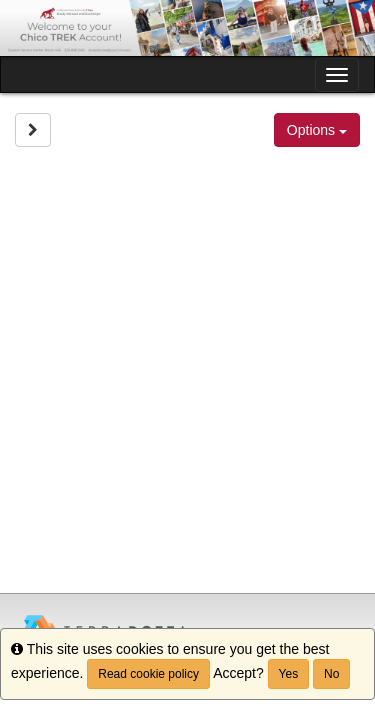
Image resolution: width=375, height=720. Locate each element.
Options (317, 130)
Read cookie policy (148, 674)
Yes (289, 674)
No (331, 674)
